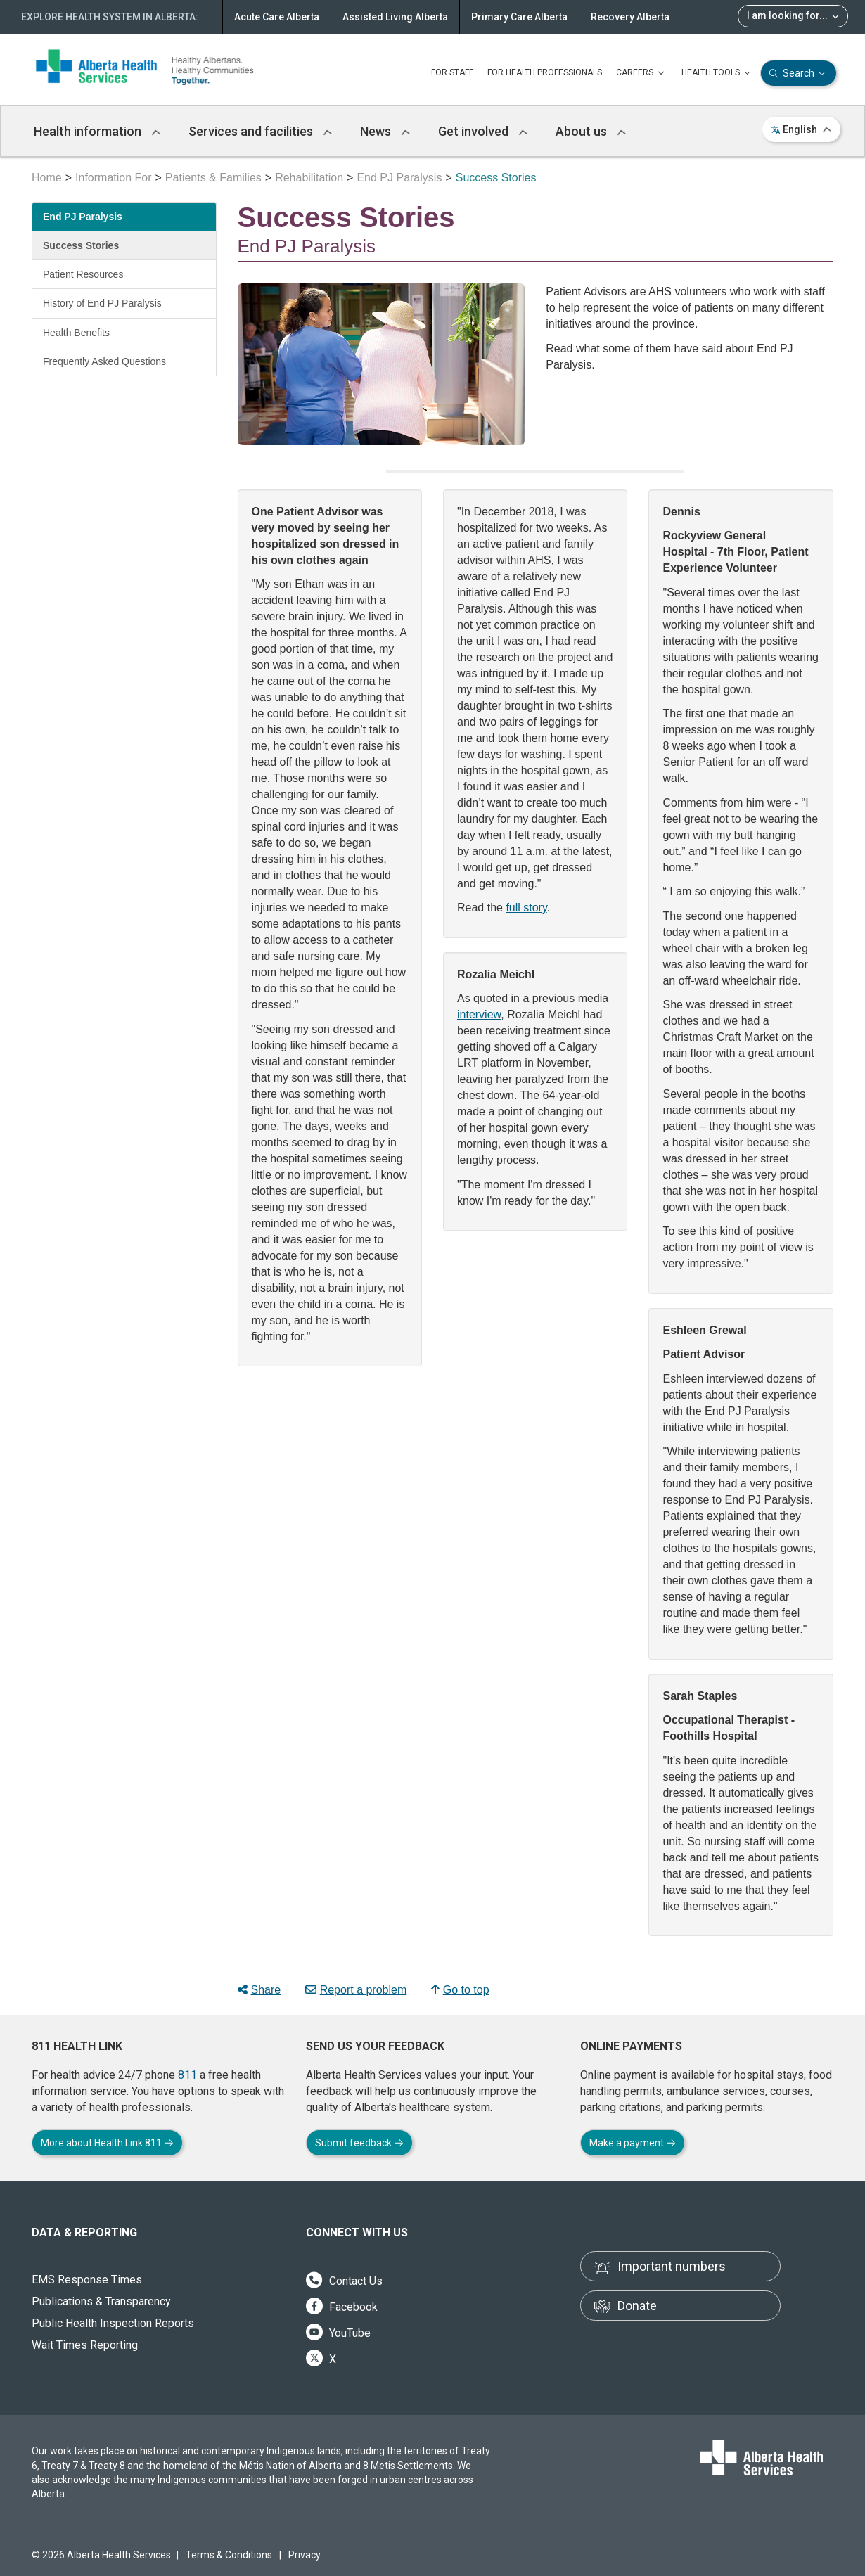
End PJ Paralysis (399, 178)
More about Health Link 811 (107, 2142)
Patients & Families (213, 178)
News (385, 131)
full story (526, 908)
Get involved (482, 131)
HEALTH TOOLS (717, 73)
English (801, 129)
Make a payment (632, 2142)
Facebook (342, 2307)
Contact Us (344, 2281)
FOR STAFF (452, 72)
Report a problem (356, 1990)
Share (259, 1990)
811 (187, 2075)
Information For (113, 178)
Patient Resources (83, 274)
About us (591, 131)
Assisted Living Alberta (395, 17)
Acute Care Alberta (276, 17)
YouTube (338, 2333)
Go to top (460, 1990)
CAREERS (641, 73)
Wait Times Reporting (85, 2345)
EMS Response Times (87, 2279)
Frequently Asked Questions (104, 361)
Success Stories (81, 245)
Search (798, 73)
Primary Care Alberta (519, 17)
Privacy (304, 2555)
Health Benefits (76, 332)
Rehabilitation (309, 178)
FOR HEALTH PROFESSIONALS (544, 72)
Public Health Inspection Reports (113, 2323)
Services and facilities (260, 131)
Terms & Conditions (229, 2555)
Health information (97, 131)
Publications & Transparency (101, 2301)
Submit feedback (359, 2142)
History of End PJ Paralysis (102, 303)
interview (479, 1014)
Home (47, 178)
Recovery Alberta (630, 17)
